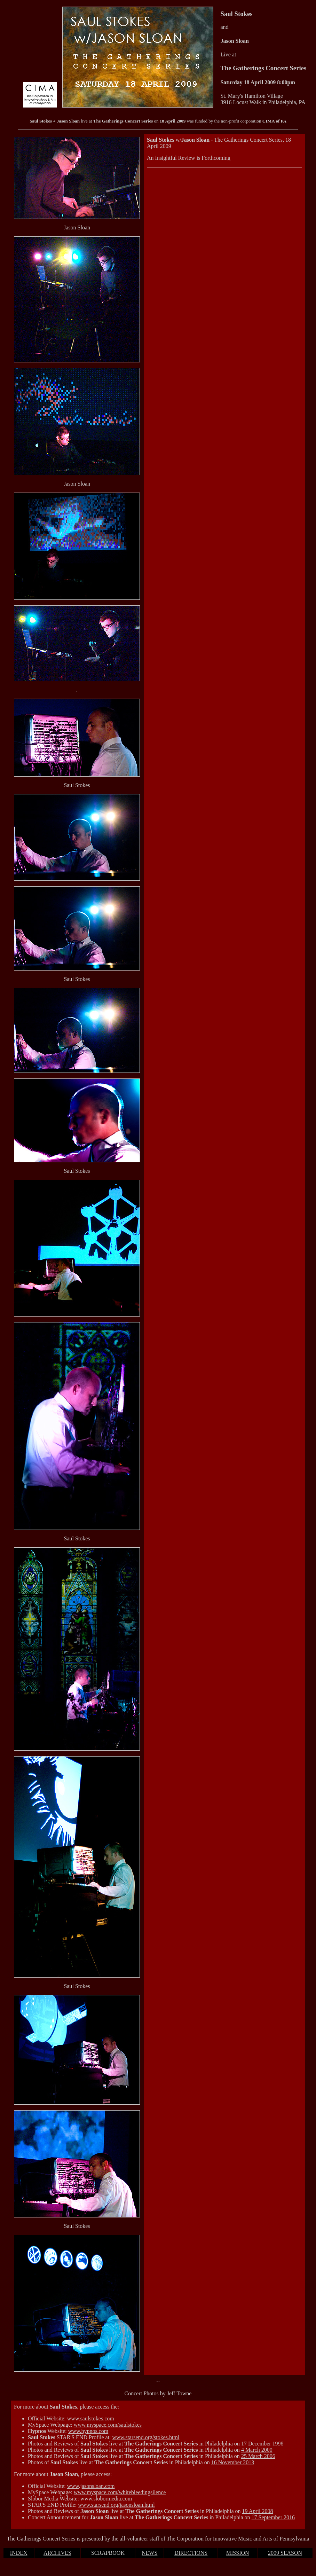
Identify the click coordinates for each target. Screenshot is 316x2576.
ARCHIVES (57, 2553)
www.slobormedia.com (106, 2499)
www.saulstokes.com (90, 2418)
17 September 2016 (273, 2517)
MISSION (237, 2553)
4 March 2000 (256, 2450)
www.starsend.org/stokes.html (146, 2437)
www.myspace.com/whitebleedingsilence (120, 2492)
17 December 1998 (262, 2444)
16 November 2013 (232, 2462)
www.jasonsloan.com (91, 2486)
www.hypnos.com (88, 2431)
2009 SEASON (285, 2553)
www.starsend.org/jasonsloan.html (116, 2505)
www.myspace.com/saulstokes (108, 2425)
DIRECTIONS (190, 2553)
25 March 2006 (258, 2456)
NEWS (149, 2553)
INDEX (18, 2553)
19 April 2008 (257, 2511)
